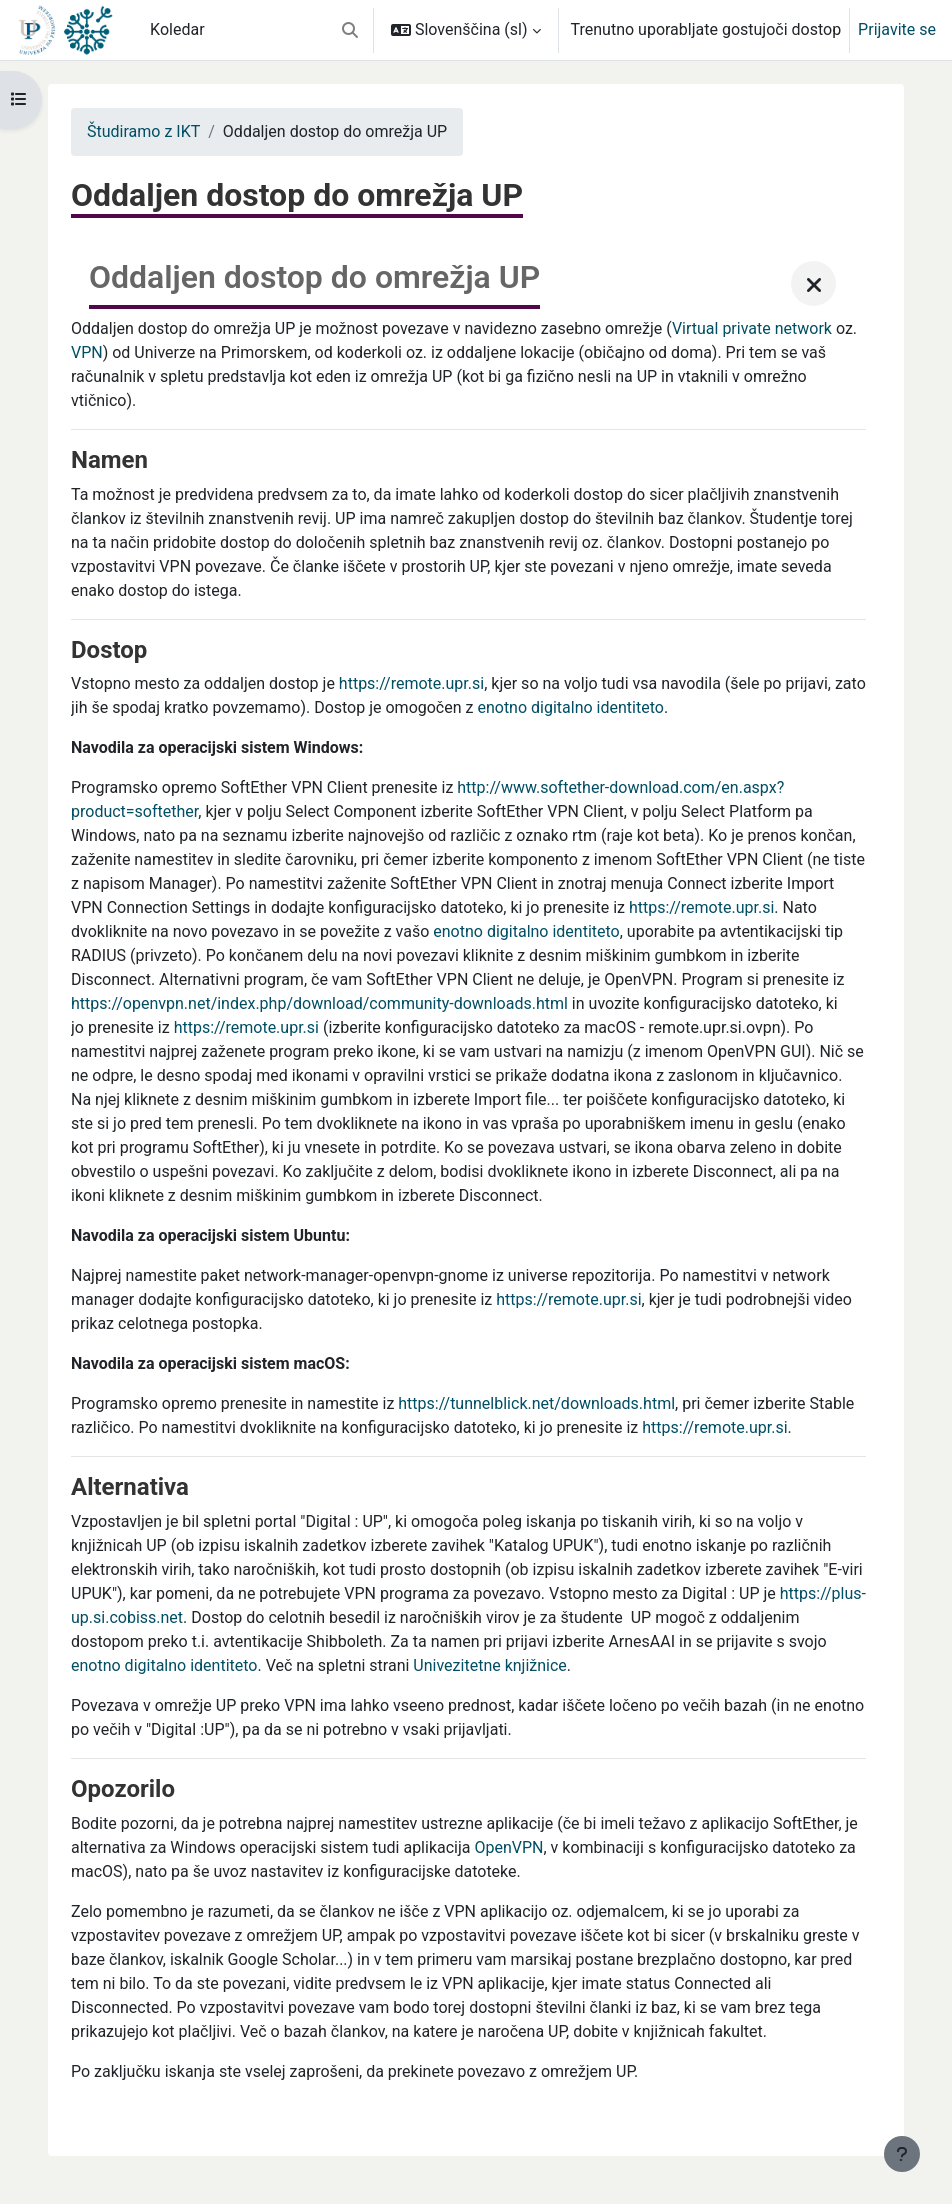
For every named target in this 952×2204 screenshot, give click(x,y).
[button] (350, 30)
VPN (87, 352)
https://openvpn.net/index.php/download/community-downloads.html (319, 1003)
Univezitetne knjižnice (490, 1665)
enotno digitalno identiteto (570, 707)
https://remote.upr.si (411, 683)
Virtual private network (752, 328)
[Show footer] (902, 2154)
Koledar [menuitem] (177, 29)
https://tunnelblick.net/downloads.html (536, 1403)
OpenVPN (508, 1847)
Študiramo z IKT (143, 131)
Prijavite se (897, 29)
